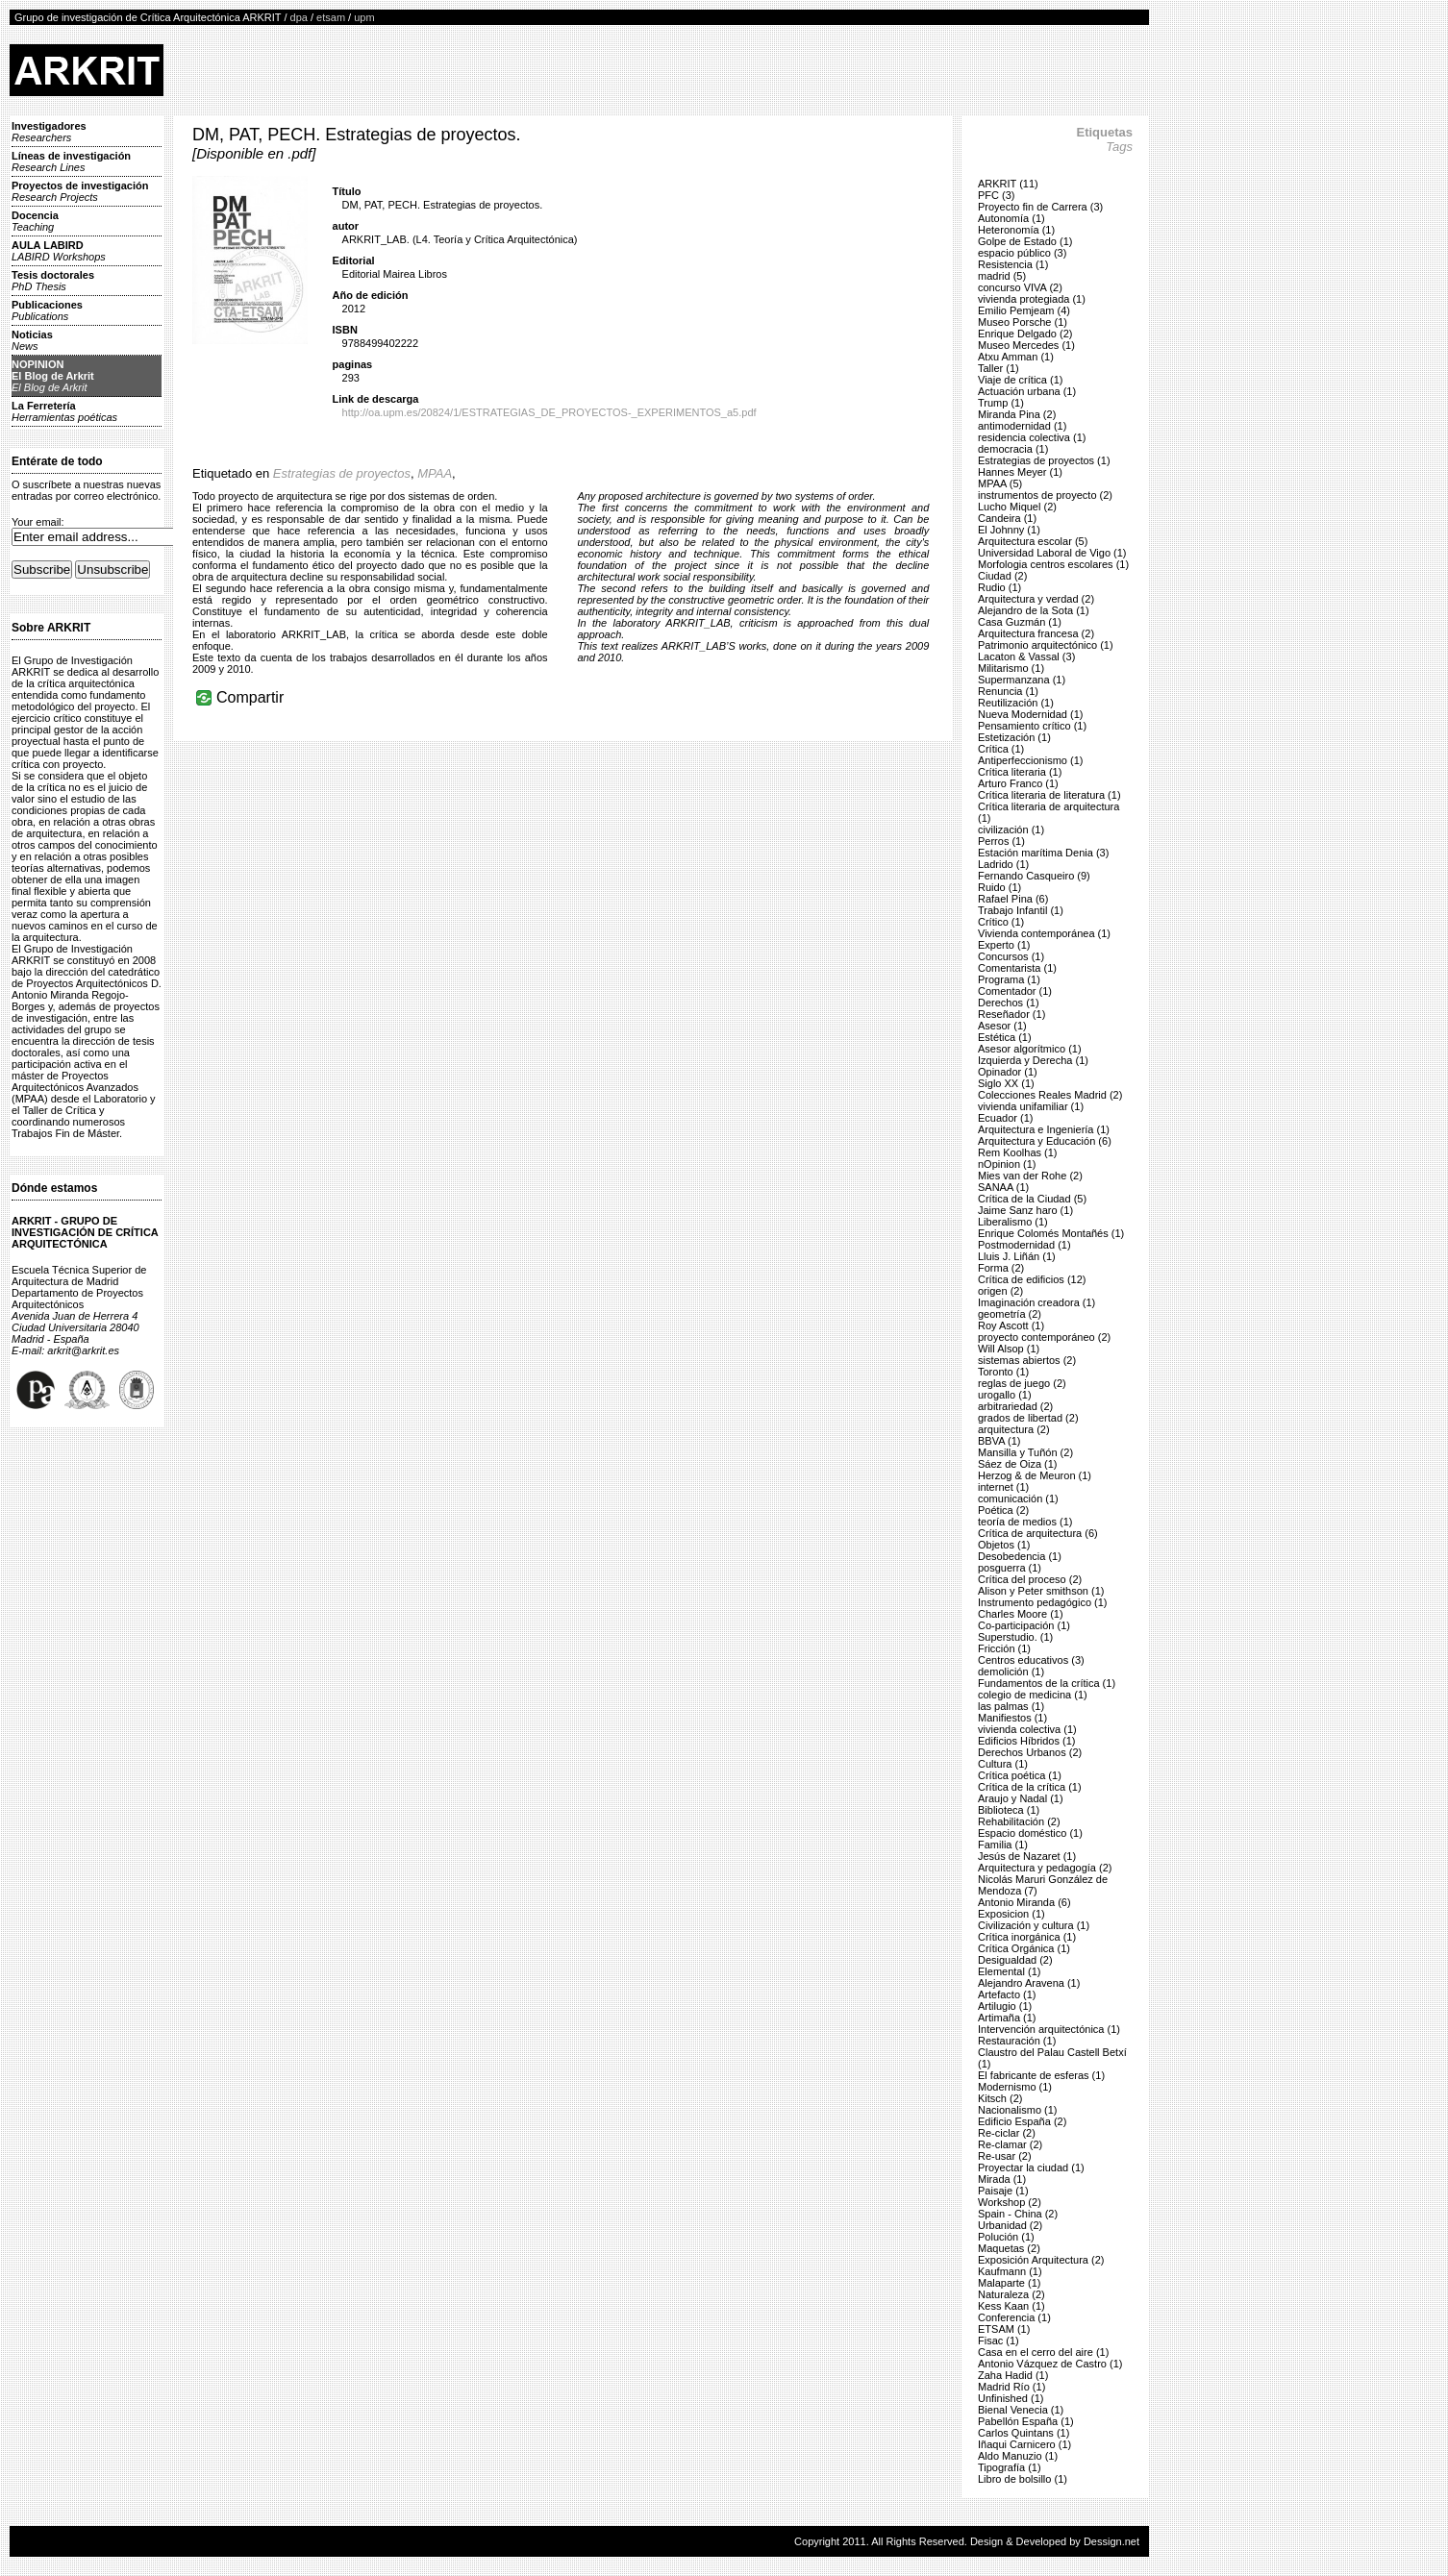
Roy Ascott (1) (1011, 1325)
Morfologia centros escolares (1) (1053, 564)
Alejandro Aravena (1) (1029, 1983)
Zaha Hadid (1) (1013, 2375)
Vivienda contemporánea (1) (1044, 933)
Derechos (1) (1008, 1002)
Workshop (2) (1009, 2202)
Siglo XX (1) (1006, 1083)
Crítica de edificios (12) (1032, 1279)
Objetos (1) (1004, 1544)
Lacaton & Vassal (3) (1026, 656)
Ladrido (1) (1003, 864)
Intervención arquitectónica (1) (1049, 2029)
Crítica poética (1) (1019, 1775)
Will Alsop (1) (1008, 1348)
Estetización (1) (1014, 737)
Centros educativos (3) (1031, 1660)
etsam (330, 17)
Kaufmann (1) (1010, 2271)
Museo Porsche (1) (1022, 322)
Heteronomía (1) (1016, 229)
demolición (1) (1011, 1671)
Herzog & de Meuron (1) (1034, 1475)
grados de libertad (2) (1028, 1418)
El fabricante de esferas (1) (1041, 2075)
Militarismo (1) (1011, 668)
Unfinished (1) (1010, 2398)
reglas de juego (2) (1022, 1383)
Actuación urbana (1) (1027, 391)
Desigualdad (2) (1015, 1960)
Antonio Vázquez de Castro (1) (1050, 2363)
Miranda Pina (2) (1017, 414)
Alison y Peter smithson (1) (1041, 1591)
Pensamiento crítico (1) (1032, 725)
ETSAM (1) (1004, 2329)
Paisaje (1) (1003, 2190)
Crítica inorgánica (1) (1027, 1937)
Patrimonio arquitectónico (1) (1045, 645)
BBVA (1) (999, 1441)
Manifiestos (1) (1012, 1717)
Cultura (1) (1003, 1764)
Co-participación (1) (1024, 1625)
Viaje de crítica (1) (1020, 379)
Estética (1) (1005, 1037)
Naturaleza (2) (1011, 2294)
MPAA (434, 473)
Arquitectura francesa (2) (1036, 633)
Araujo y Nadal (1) (1020, 1798)
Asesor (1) (1002, 1025)
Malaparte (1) (1009, 2283)
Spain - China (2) (1018, 2213)
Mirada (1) (1002, 2179)
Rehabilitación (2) (1019, 1821)
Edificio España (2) (1022, 2121)
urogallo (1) (1005, 1394)
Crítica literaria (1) (1019, 772)
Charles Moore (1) (1020, 1614)
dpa (299, 17)
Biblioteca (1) (1008, 1810)
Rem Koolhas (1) (1018, 1152)
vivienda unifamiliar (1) (1031, 1106)
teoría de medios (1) (1025, 1521)
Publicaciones (47, 310)
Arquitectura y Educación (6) (1044, 1141)
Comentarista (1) (1017, 968)
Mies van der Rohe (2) (1030, 1175)
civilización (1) (1011, 829)
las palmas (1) (1011, 1706)
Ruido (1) (999, 887)
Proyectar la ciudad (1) (1031, 2167)
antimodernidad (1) (1022, 426)
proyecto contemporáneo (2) (1044, 1337)
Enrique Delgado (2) (1025, 333)
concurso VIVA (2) (1020, 287)
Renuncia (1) (1008, 691)
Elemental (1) (1009, 1971)
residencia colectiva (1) (1032, 437)
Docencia (35, 221)
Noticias (32, 340)
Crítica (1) (1001, 749)
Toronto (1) (1003, 1371)
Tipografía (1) (1009, 2467)
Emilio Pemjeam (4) (1024, 310)
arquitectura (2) (1014, 1429)
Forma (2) (1001, 1268)
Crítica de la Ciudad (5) (1032, 1198)
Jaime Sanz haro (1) (1025, 1210)
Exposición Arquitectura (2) (1041, 2260)
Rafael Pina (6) (1013, 898)
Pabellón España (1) (1026, 2421)
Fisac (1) (998, 2340)
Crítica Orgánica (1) (1024, 1948)
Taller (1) (998, 368)
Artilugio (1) (1005, 2006)
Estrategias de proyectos (342, 473)
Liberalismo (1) (1013, 1221)
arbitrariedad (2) (1015, 1406)
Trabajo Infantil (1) (1020, 910)
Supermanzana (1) (1021, 679)
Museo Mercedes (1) (1026, 345)
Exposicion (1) (1011, 1914)
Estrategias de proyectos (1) (1044, 460)
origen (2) (1000, 1291)
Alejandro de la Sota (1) (1033, 610)
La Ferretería (64, 411)
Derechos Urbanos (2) (1030, 1752)
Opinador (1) (1007, 1071)
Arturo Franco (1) (1018, 783)
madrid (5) (1002, 276)
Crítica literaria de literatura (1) (1049, 795)
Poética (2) (1003, 1510)
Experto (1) (1004, 945)
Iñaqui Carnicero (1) (1024, 2444)
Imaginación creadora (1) (1036, 1302)
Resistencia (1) (1013, 264)
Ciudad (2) (1002, 576)
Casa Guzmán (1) (1019, 622)
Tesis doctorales (53, 280)
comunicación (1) (1018, 1498)
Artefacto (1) (1007, 1994)
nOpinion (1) (1007, 1164)
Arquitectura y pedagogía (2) (1044, 1867)
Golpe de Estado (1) (1025, 241)
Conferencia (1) (1014, 2317)
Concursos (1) (1011, 956)
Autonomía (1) (1011, 218)
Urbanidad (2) (1010, 2225)
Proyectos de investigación (80, 191)
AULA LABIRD (59, 250)
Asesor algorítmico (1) (1030, 1048)
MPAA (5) (1000, 483)
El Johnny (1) (1009, 529)
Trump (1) (1001, 403)
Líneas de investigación (71, 161)
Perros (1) (1001, 841)
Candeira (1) (1007, 518)
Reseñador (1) (1011, 1014)
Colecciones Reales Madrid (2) (1050, 1095)
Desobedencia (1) (1019, 1556)
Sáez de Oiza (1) (1018, 1464)
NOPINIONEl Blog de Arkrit (53, 376)
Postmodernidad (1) (1024, 1245)
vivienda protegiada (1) (1032, 299)
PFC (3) (996, 195)
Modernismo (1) (1015, 2087)
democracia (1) (1013, 449)
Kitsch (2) (1000, 2098)
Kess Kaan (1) (1011, 2306)
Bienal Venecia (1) (1020, 2409)
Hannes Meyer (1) (1020, 472)
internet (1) (1003, 1487)
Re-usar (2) (1005, 2156)
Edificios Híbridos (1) (1026, 1740)
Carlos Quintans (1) (1023, 2433)
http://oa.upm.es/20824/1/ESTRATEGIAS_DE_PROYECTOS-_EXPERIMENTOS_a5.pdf (549, 412)
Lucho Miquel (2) (1017, 506)
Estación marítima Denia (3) (1043, 852)
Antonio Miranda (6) (1024, 1902)
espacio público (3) (1022, 253)
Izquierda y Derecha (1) (1033, 1060)
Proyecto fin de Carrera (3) (1040, 206)
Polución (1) (1006, 2236)
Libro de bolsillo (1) (1022, 2479)
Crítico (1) (1001, 922)
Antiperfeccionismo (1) (1030, 760)
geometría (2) (1009, 1314)
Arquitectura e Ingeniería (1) (1044, 1129)
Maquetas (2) (1009, 2248)
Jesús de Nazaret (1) (1027, 1856)
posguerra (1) (1009, 1567)
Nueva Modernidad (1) (1030, 714)
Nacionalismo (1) (1018, 2110)
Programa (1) (1009, 979)
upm (364, 17)
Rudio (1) (999, 587)
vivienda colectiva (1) (1027, 1729)
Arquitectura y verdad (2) (1036, 599)
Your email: (38, 522)
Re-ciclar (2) (1007, 2133)
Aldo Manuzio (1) (1018, 2456)
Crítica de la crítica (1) (1030, 1787)
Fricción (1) (1004, 1648)
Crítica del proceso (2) (1030, 1579)
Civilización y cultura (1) (1033, 1925)
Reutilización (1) (1016, 702)
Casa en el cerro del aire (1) (1043, 2352)
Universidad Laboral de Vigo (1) (1052, 552)
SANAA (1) (1003, 1187)
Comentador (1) (1015, 991)
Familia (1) (1003, 1844)
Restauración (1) (1017, 2040)
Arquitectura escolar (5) (1032, 541)
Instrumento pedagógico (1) (1043, 1602)
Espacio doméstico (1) (1030, 1833)
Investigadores (49, 131)
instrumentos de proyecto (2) (1045, 495)
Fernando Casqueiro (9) (1034, 875)
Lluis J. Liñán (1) (1017, 1256)
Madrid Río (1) (1011, 2386)
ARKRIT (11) (1008, 183)
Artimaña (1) (1007, 2017)
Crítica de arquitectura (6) (1038, 1533)
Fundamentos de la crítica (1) (1046, 1683)
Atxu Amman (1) (1016, 356)
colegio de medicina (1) (1032, 1694)
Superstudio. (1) (1015, 1637)
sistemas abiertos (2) (1027, 1360)
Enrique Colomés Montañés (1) (1051, 1233)
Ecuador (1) (1005, 1118)
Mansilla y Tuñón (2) (1025, 1452)
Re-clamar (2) (1010, 2144)
